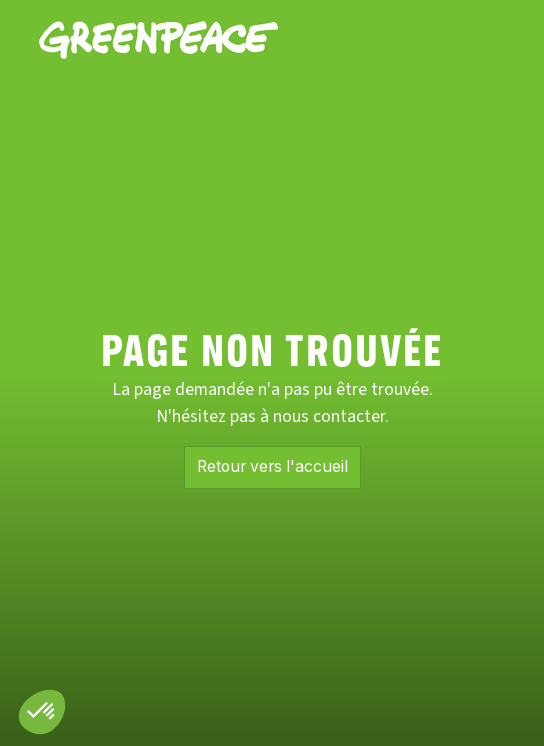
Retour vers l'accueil (272, 466)
